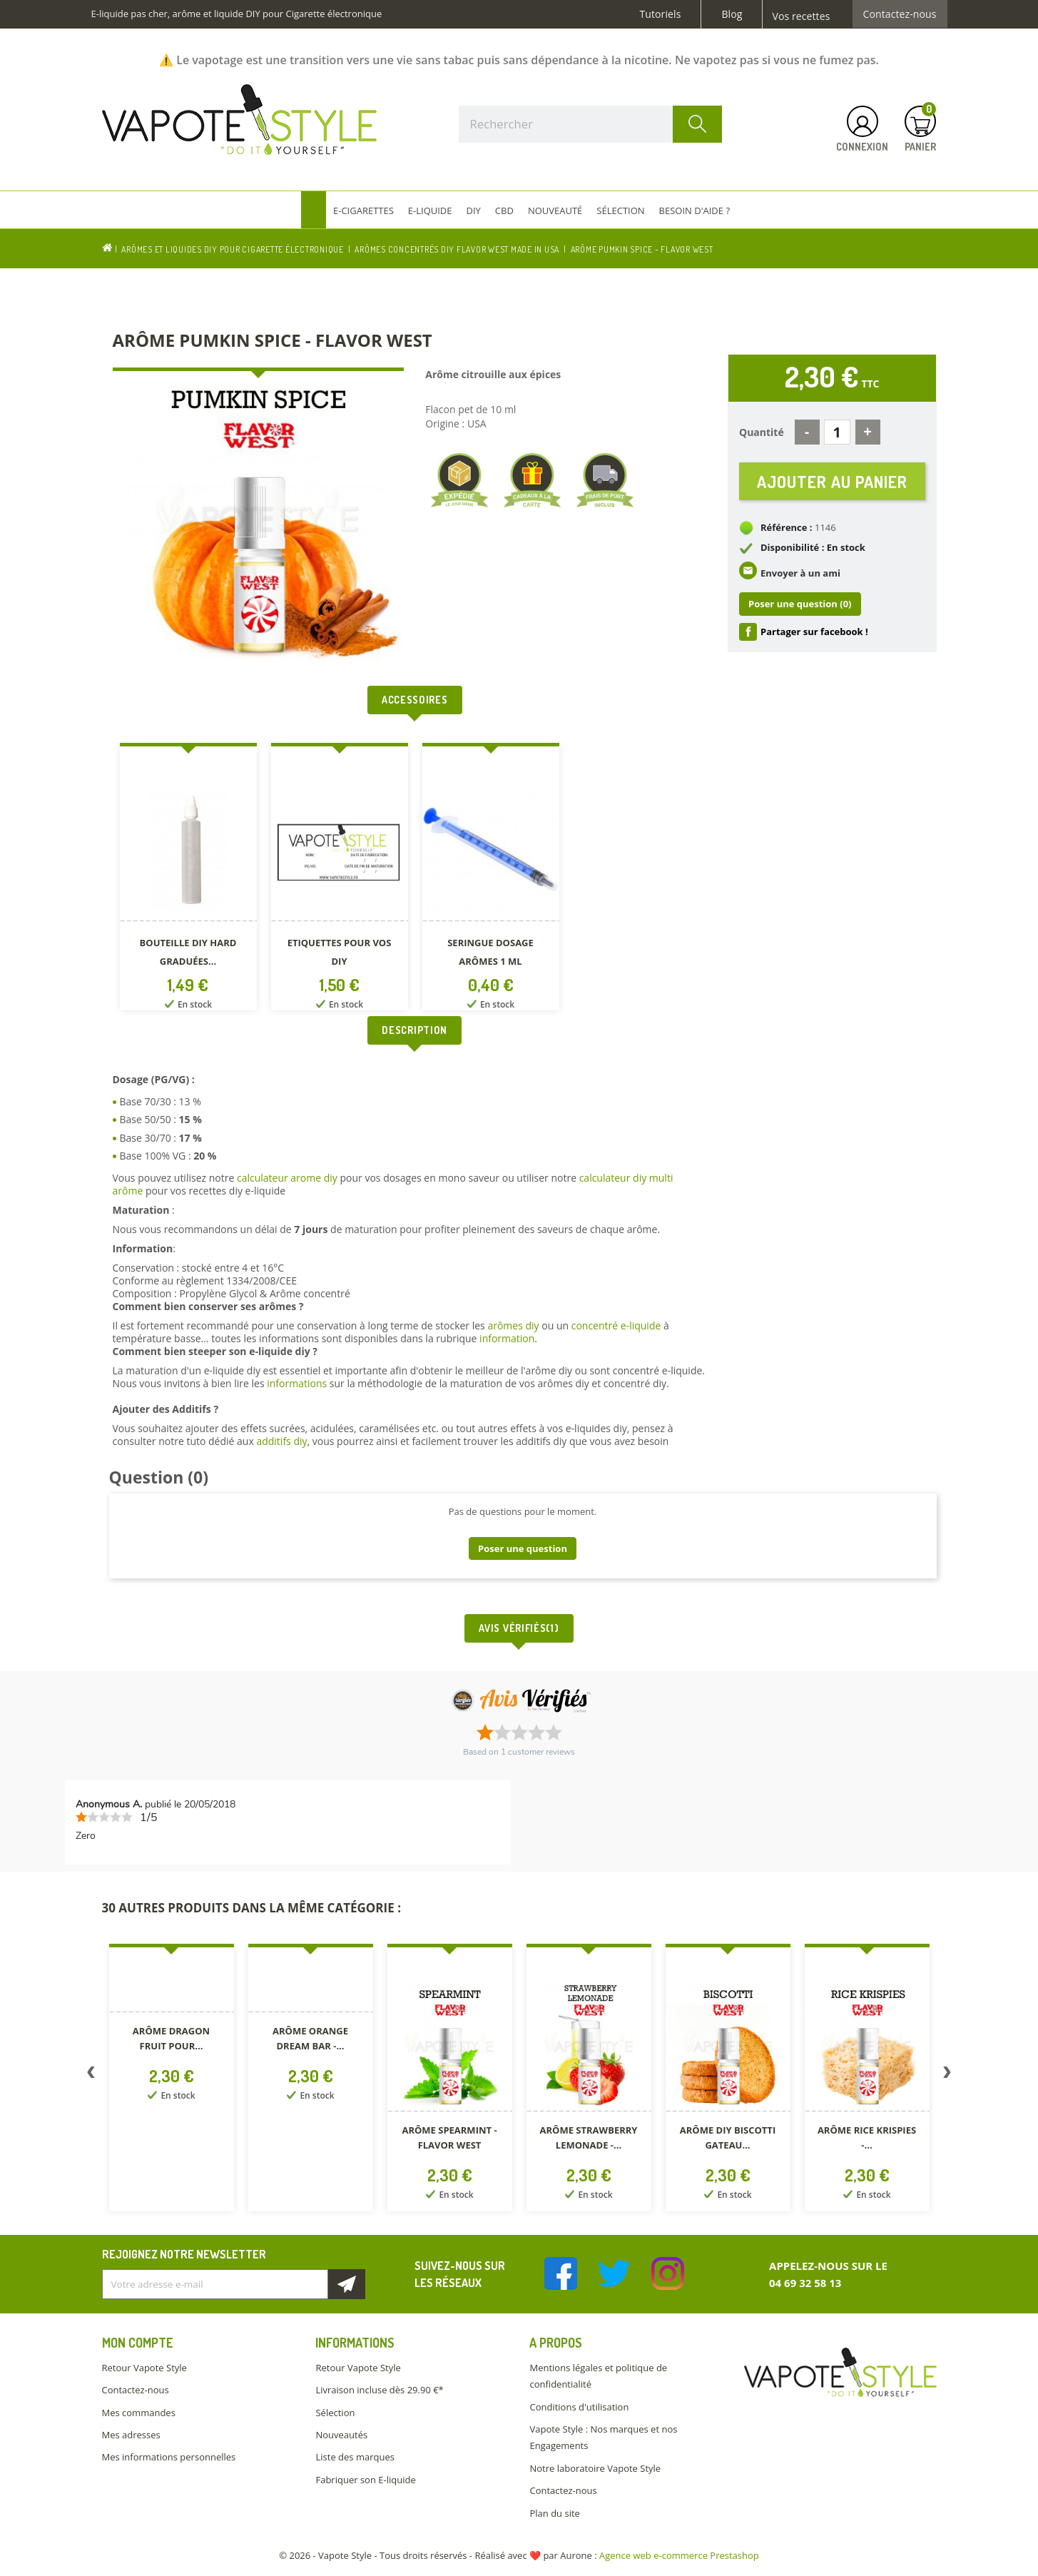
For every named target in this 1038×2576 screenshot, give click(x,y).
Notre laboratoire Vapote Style (595, 2468)
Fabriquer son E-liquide (365, 2479)
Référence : (786, 529)
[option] (188, 879)
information (506, 1338)
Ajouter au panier (832, 482)
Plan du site (554, 2513)
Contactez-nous (900, 14)
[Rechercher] (591, 124)
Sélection (335, 2412)
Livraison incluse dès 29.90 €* (379, 2389)
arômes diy (513, 1325)
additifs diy (281, 1441)
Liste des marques (354, 2456)
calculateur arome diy (287, 1178)
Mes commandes (138, 2412)
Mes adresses (131, 2434)
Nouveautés (341, 2434)
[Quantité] (837, 432)
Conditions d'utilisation (579, 2406)
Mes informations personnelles (169, 2456)
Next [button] (947, 2075)
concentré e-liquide (616, 1325)
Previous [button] (91, 2075)
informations (298, 1383)
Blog (731, 14)
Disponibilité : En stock (812, 549)
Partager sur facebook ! (814, 633)
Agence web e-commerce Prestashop (679, 2555)
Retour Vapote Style (144, 2367)
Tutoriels (660, 14)
